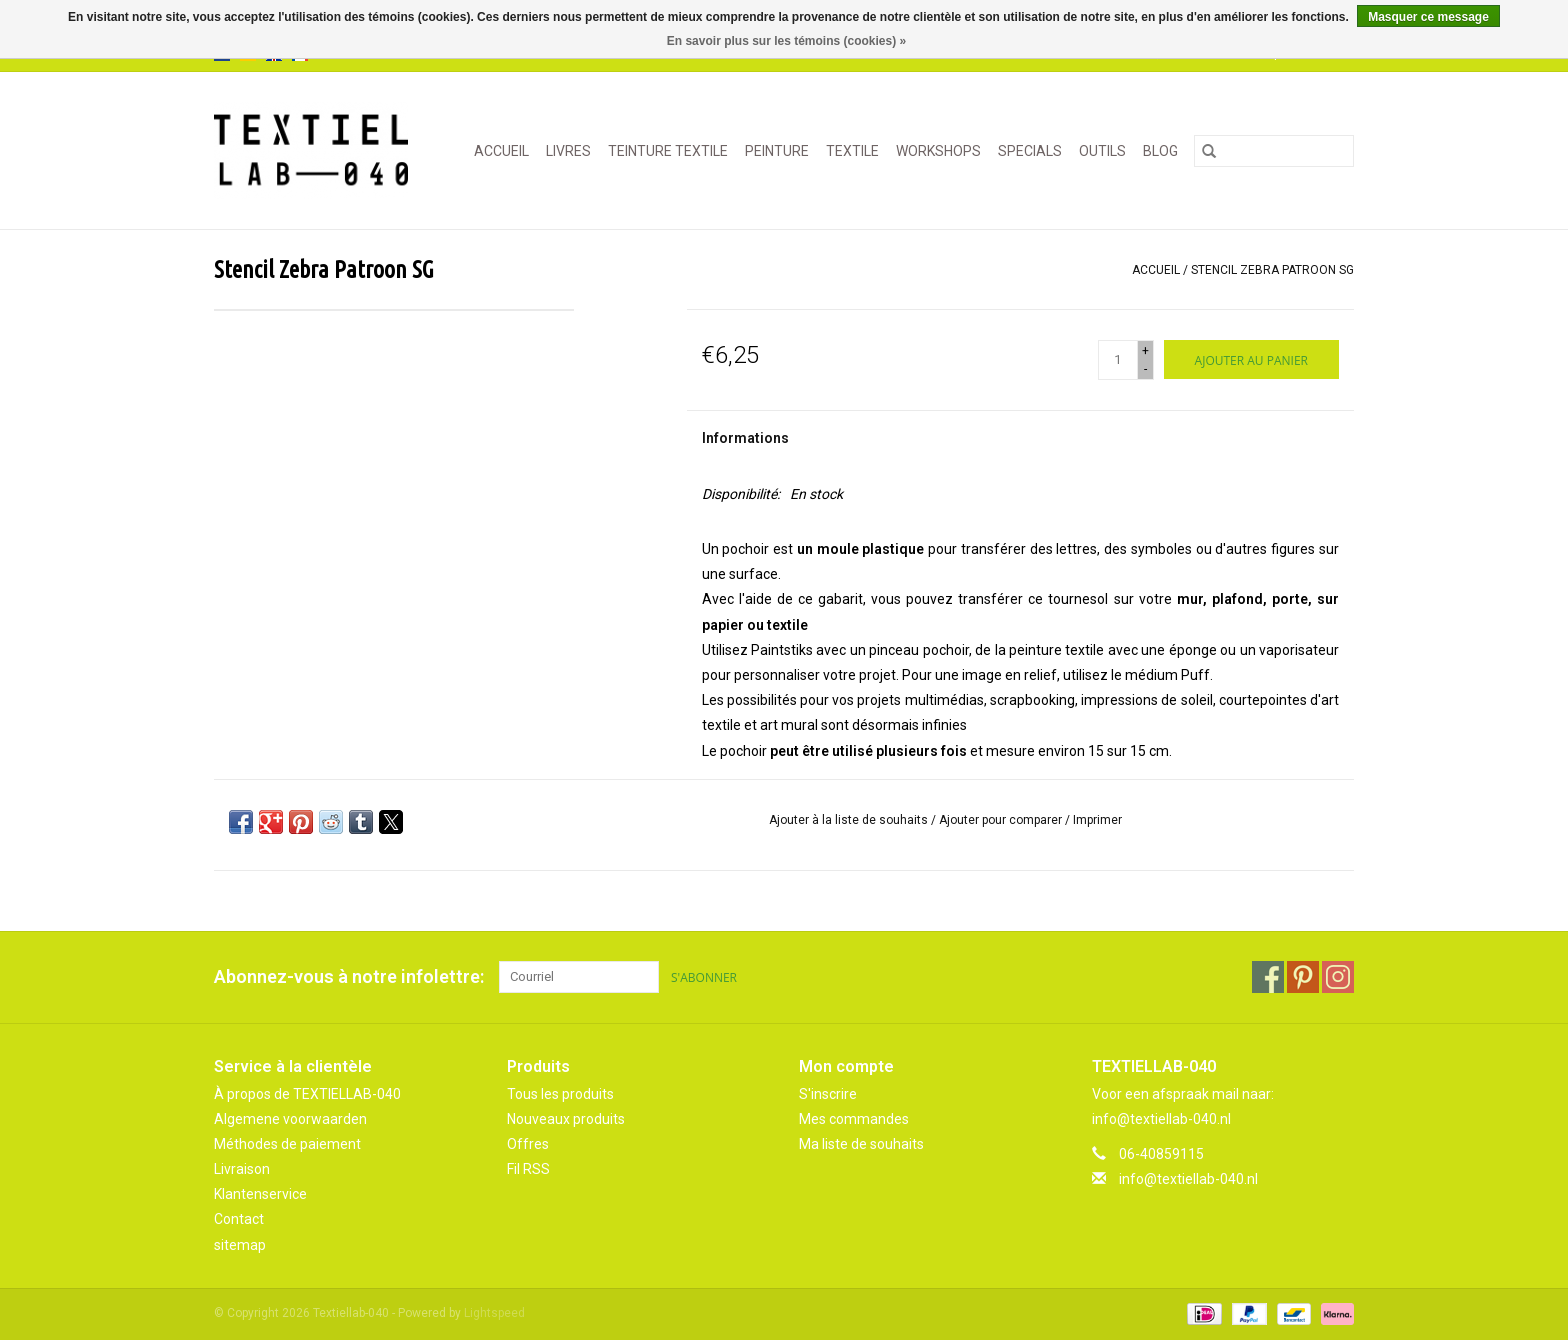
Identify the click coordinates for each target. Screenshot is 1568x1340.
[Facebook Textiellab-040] (1268, 977)
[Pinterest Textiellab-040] (1303, 977)
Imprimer (1097, 820)
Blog (1160, 151)
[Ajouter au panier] (1251, 359)
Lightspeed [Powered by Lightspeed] (494, 1313)
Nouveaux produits (566, 1119)
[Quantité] (1118, 360)
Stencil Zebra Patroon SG (1272, 270)
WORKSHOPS (938, 151)
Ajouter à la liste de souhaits (850, 820)
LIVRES (568, 151)
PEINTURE (777, 151)
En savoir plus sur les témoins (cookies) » (786, 41)
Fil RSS (528, 1169)
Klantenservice (260, 1194)
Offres (528, 1144)
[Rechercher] (1274, 151)
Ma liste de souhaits (861, 1144)
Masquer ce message (1428, 17)
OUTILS (1102, 151)
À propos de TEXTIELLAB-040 (307, 1094)
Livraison (242, 1169)
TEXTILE (852, 151)
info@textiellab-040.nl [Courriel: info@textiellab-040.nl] (1188, 1179)
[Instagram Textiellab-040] (1338, 977)
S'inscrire (828, 1094)
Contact (239, 1219)
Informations (745, 438)
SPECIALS (1030, 151)
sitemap (240, 1245)
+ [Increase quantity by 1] (1145, 351)
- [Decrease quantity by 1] (1145, 369)
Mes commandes (854, 1119)
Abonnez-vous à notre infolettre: (349, 976)
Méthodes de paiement (287, 1144)
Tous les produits (560, 1094)
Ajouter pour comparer (1002, 820)
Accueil (501, 151)
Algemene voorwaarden (290, 1119)
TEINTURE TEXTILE (668, 151)
